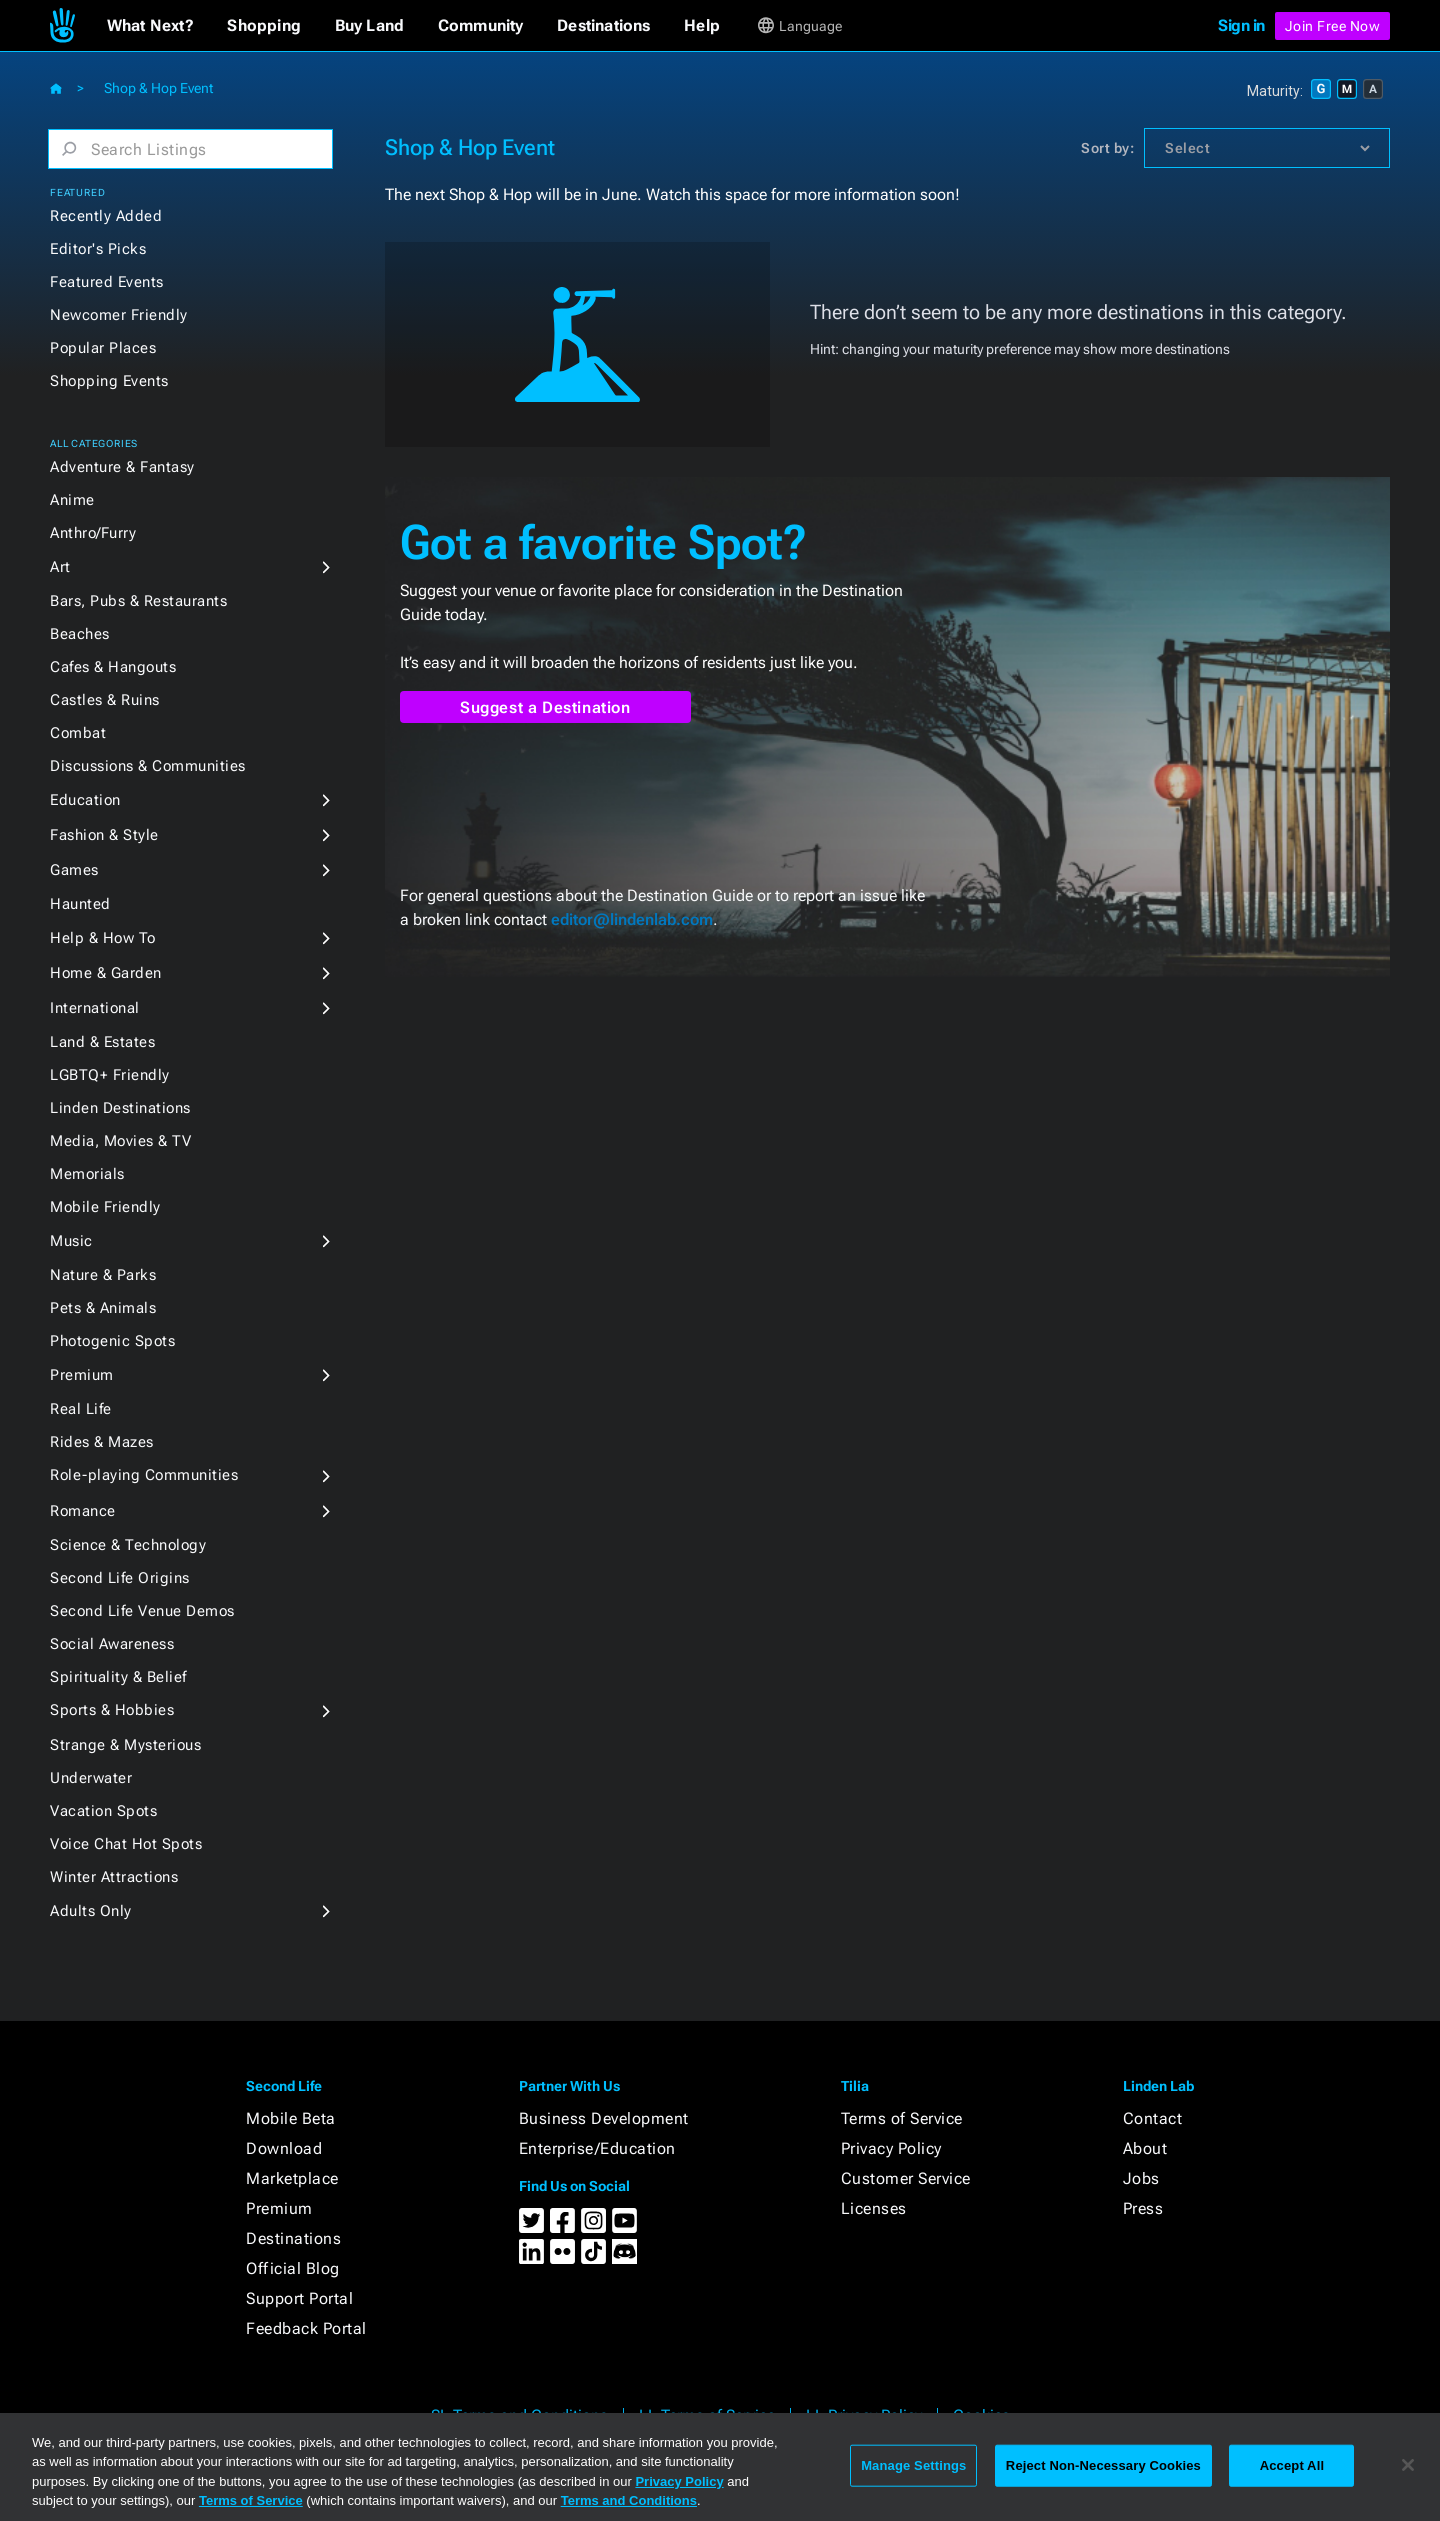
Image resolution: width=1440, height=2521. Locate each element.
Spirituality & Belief (118, 1677)
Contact (1153, 2118)
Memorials (87, 1174)
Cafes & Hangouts (113, 667)
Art (60, 567)
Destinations (293, 2238)
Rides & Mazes (102, 1442)
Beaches (80, 634)
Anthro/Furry (93, 533)
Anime (72, 500)
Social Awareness (112, 1644)
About (1145, 2148)
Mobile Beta (291, 2118)
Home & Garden (106, 973)
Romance (83, 1511)
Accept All (1292, 2465)
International (95, 1008)
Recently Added (106, 216)
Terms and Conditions (629, 2500)
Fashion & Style (104, 835)
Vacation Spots (103, 1811)
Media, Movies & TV (120, 1141)
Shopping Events (109, 381)
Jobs (1141, 2178)
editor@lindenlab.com (632, 919)
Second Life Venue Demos (142, 1611)
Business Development (604, 2118)
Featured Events (107, 282)
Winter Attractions (114, 1877)
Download (284, 2148)
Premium (82, 1375)
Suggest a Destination (545, 707)
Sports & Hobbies (112, 1710)
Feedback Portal (306, 2328)
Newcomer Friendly (119, 315)
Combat (78, 733)
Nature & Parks (103, 1275)
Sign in (1241, 25)
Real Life (81, 1409)
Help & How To (103, 938)
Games (74, 870)
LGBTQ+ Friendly (110, 1075)
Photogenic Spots (112, 1341)
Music (71, 1241)
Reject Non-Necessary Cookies (1103, 2465)
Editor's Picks (98, 249)
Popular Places (103, 348)
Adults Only (91, 1911)
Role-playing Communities (144, 1475)
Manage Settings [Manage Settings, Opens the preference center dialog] (913, 2465)
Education (85, 800)
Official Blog (293, 2268)
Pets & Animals (103, 1308)
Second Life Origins (120, 1578)
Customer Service (906, 2178)
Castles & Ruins (105, 700)
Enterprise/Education (597, 2148)
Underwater (91, 1778)
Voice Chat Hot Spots (126, 1844)
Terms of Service (902, 2118)
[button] (150, 26)
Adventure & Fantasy (122, 467)
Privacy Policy (891, 2148)
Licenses (874, 2208)
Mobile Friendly (105, 1207)
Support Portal (299, 2298)
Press (1143, 2208)
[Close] (1408, 2465)
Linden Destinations (120, 1108)
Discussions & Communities (148, 766)
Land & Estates (102, 1042)
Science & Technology (128, 1545)
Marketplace (292, 2178)
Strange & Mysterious (125, 1745)
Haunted (80, 904)
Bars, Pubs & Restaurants (138, 601)
